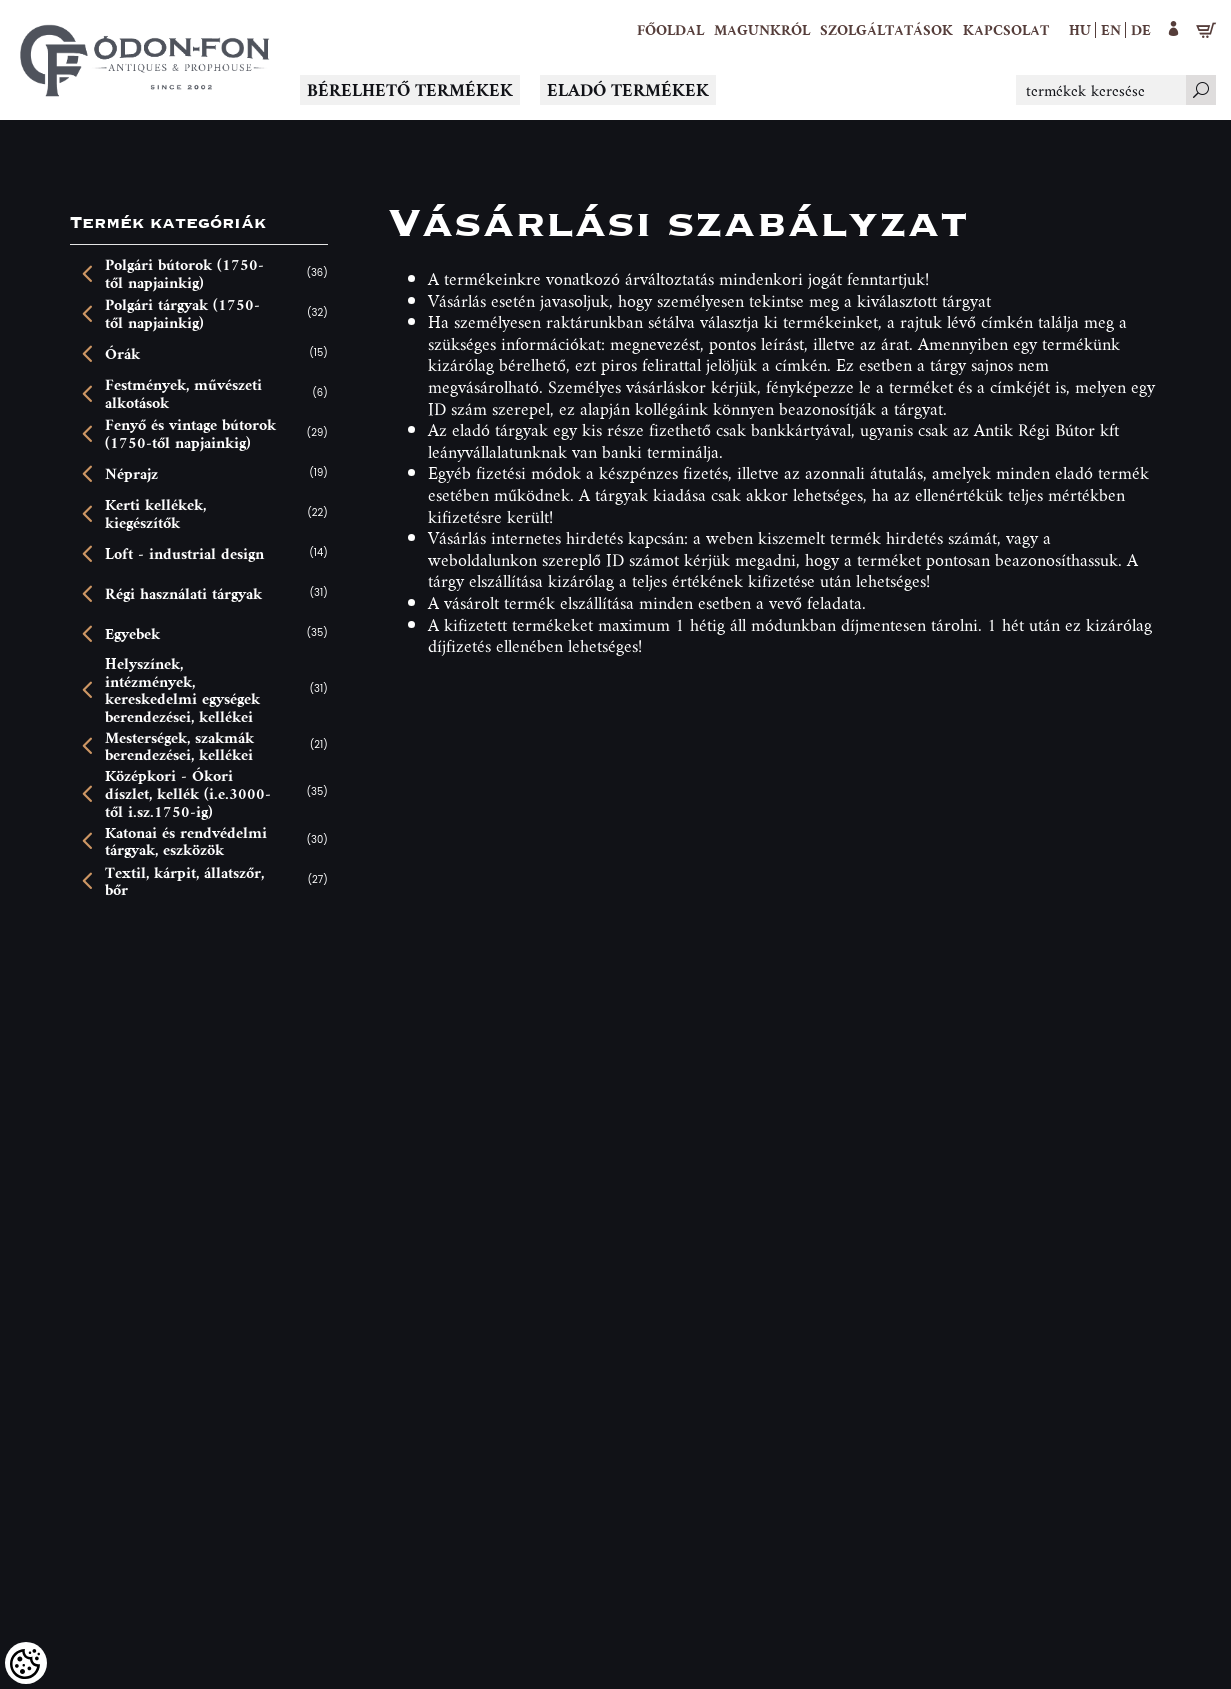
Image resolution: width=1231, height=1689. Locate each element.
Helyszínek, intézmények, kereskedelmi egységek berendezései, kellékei (182, 690)
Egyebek (132, 634)
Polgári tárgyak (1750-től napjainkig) (182, 313)
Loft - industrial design (184, 554)
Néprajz (131, 474)
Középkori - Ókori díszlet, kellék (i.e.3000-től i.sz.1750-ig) (188, 793)
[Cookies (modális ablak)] (26, 1663)
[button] (762, 30)
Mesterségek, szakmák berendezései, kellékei (179, 746)
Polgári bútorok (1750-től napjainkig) (184, 273)
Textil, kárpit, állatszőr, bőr (184, 881)
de (1141, 29)
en (1111, 29)
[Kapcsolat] (1006, 30)
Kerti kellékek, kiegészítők (155, 513)
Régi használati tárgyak (183, 594)
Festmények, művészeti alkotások (183, 393)
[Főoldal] (670, 30)
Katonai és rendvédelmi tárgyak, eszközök (186, 841)
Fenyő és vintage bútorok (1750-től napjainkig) (190, 433)
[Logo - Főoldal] (145, 60)
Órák (122, 354)
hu (1080, 29)
